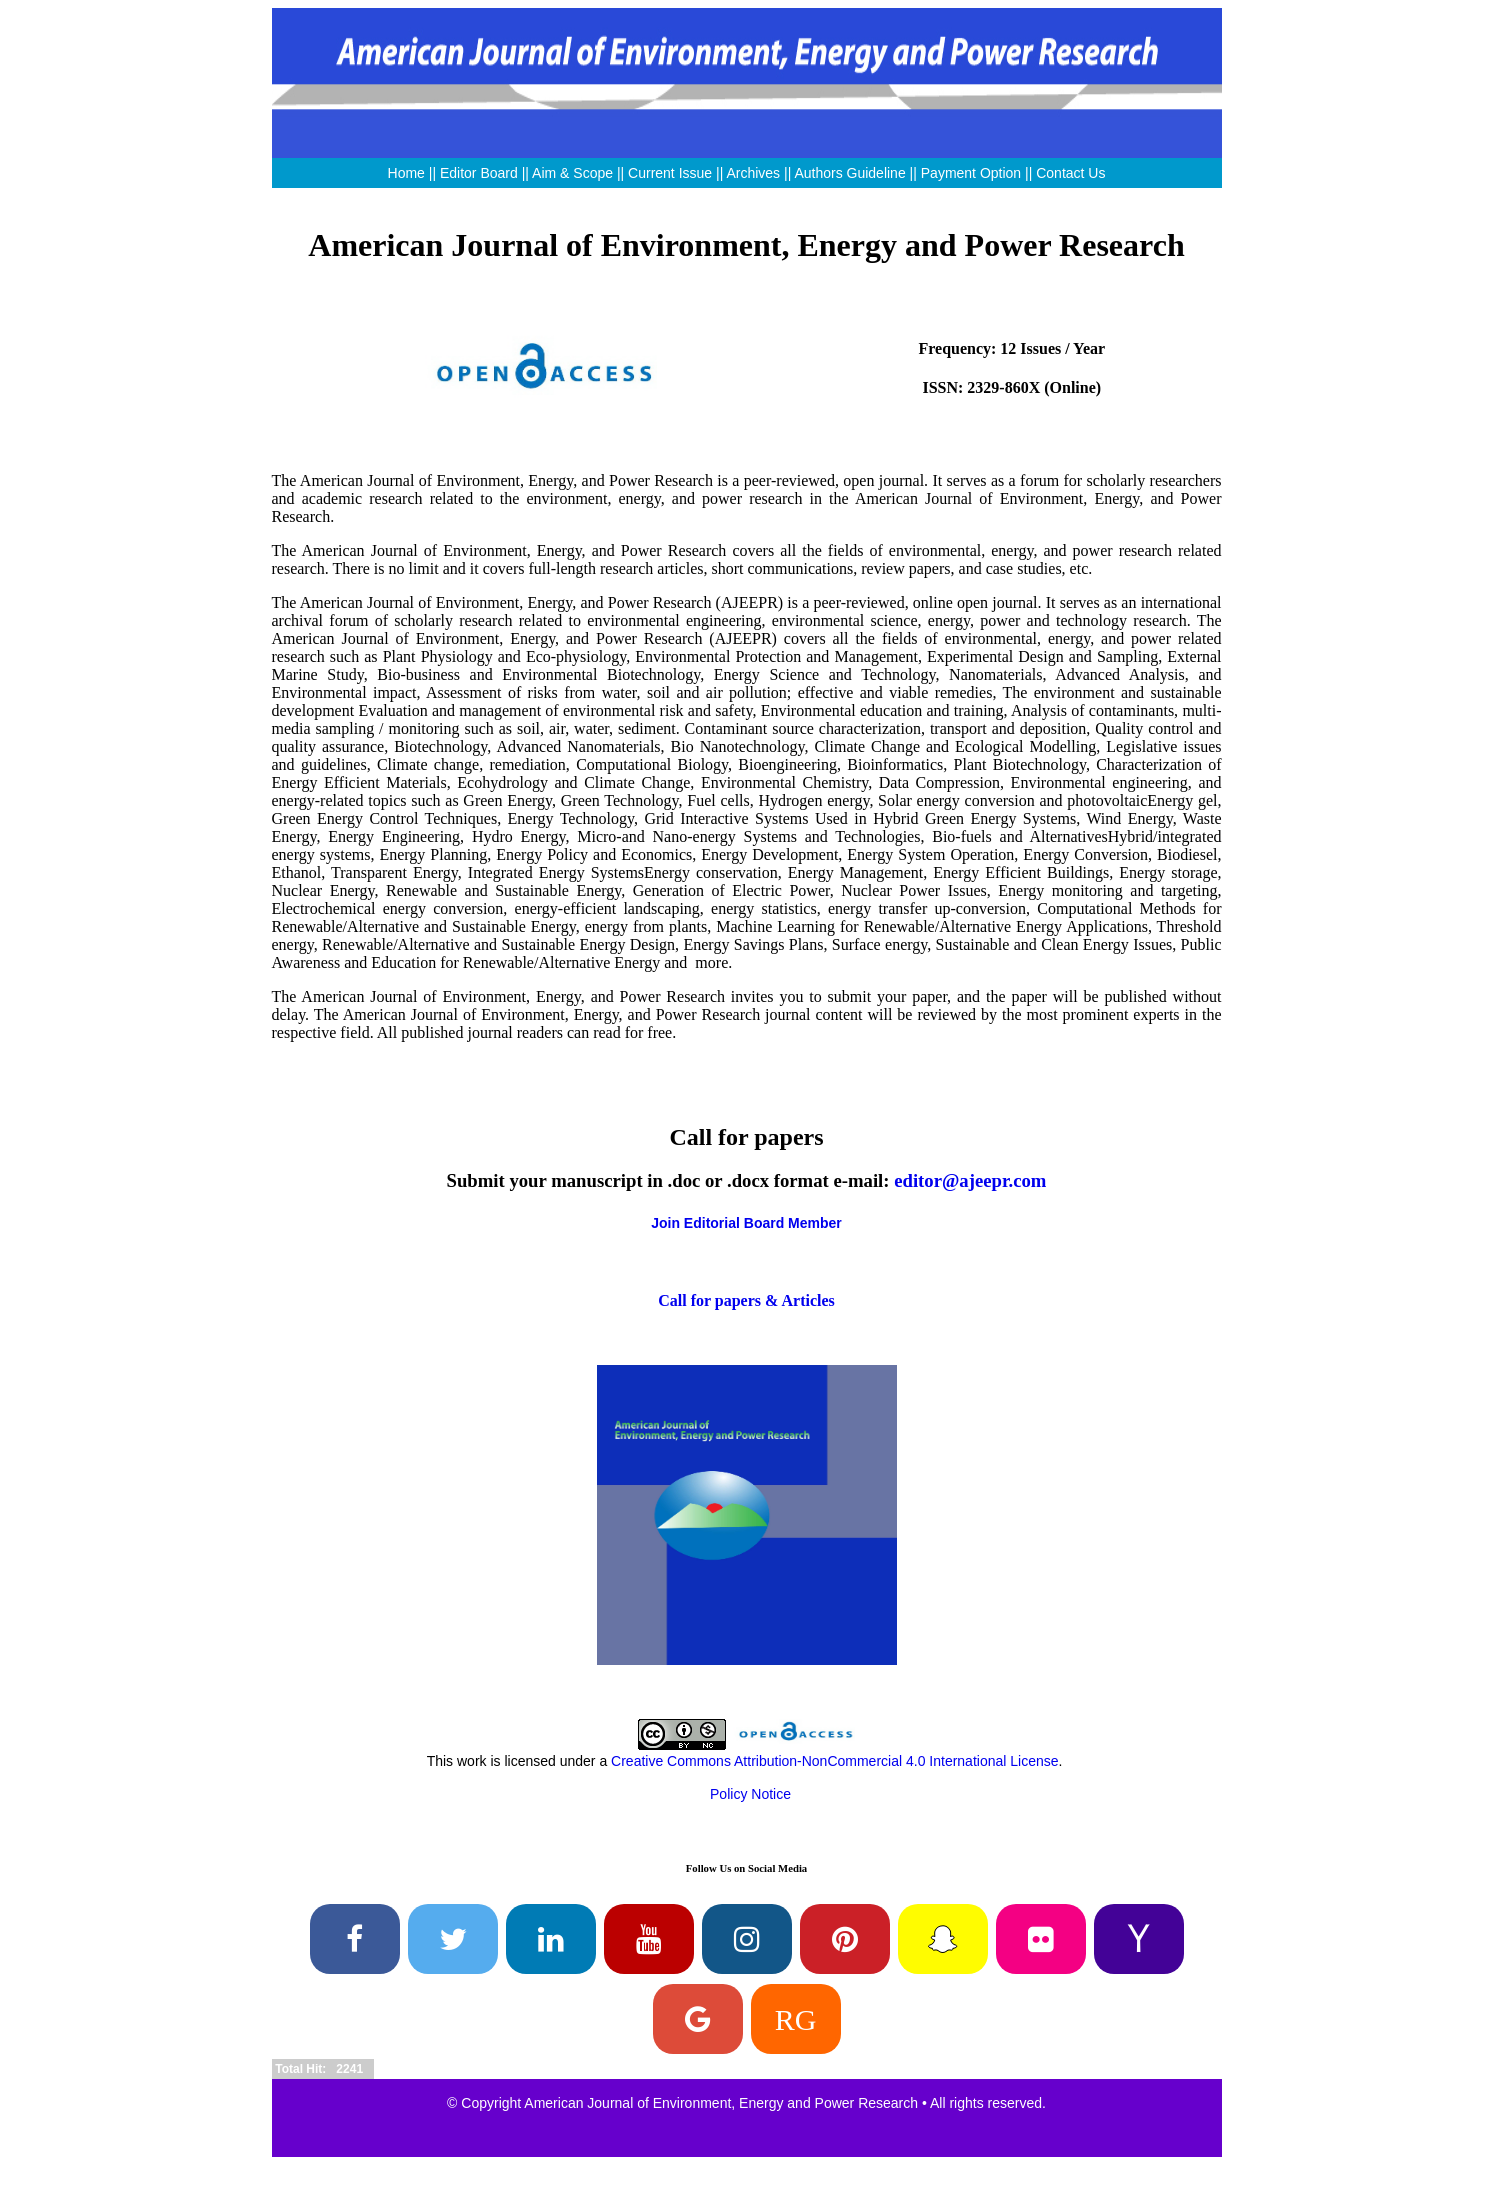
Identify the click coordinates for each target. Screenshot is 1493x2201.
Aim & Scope (574, 173)
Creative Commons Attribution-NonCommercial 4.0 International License (834, 1761)
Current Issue (670, 173)
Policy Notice (750, 1794)
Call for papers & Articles (746, 1300)
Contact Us (1070, 173)
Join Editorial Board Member (746, 1223)
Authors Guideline (849, 173)
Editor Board (479, 173)
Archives (753, 173)
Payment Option (971, 173)
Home (406, 173)
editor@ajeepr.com (970, 1180)
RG (796, 2019)
